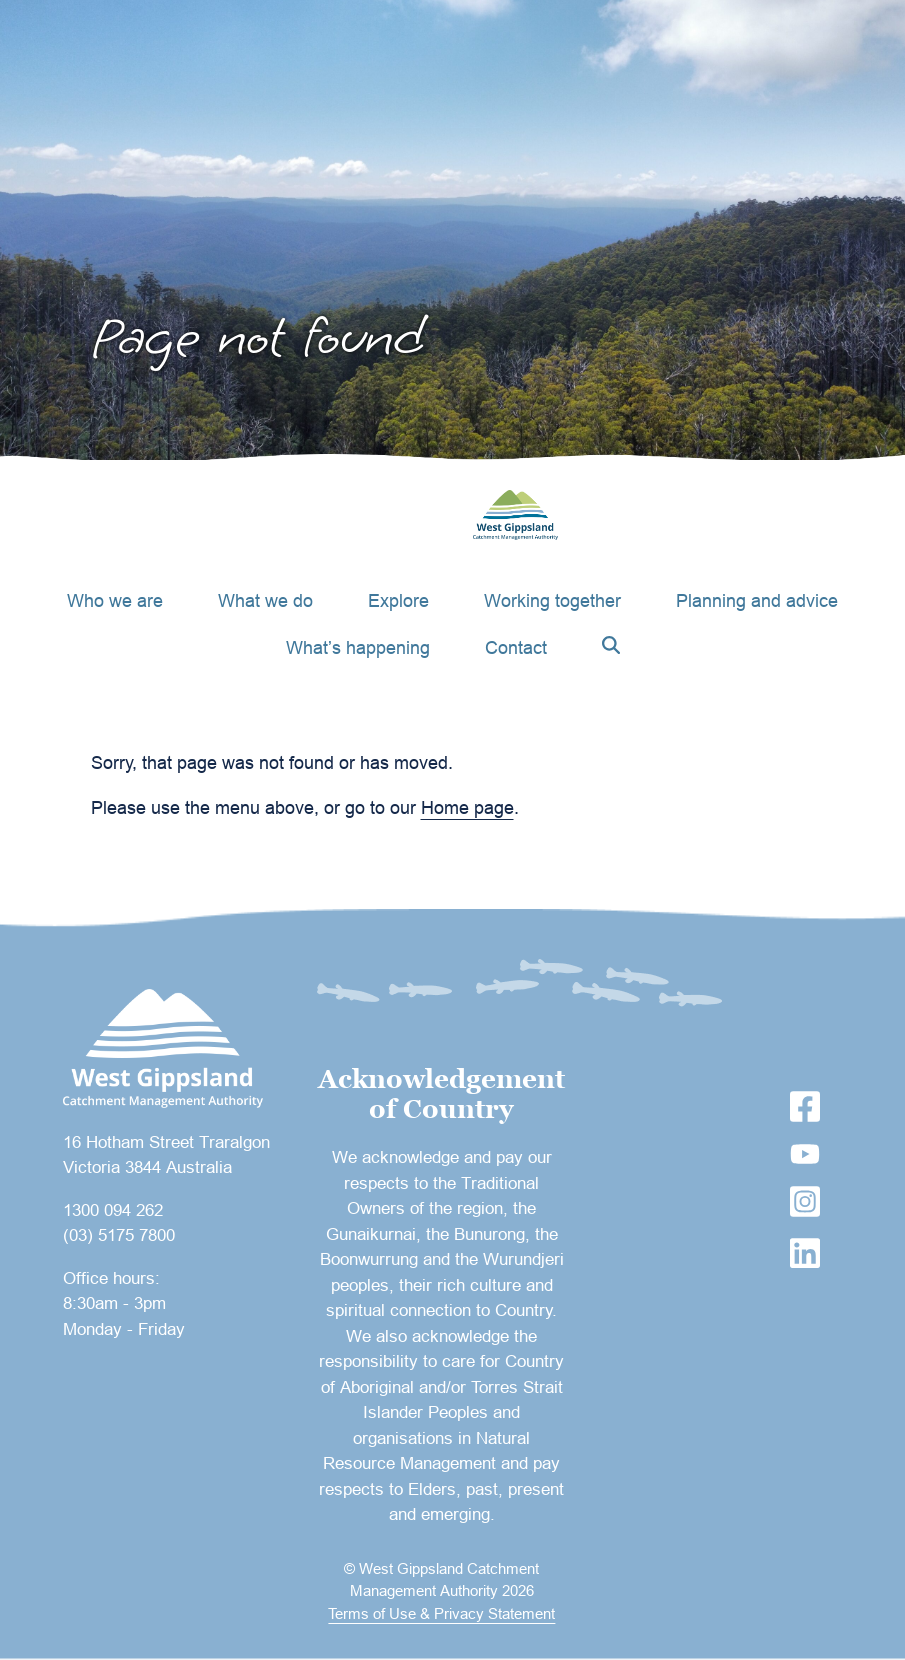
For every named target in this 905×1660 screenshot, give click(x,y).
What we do (265, 600)
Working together (552, 600)
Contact (516, 647)
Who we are (115, 600)
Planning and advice (757, 600)
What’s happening (358, 647)
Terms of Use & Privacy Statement (441, 1613)
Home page (467, 807)
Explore (398, 600)
